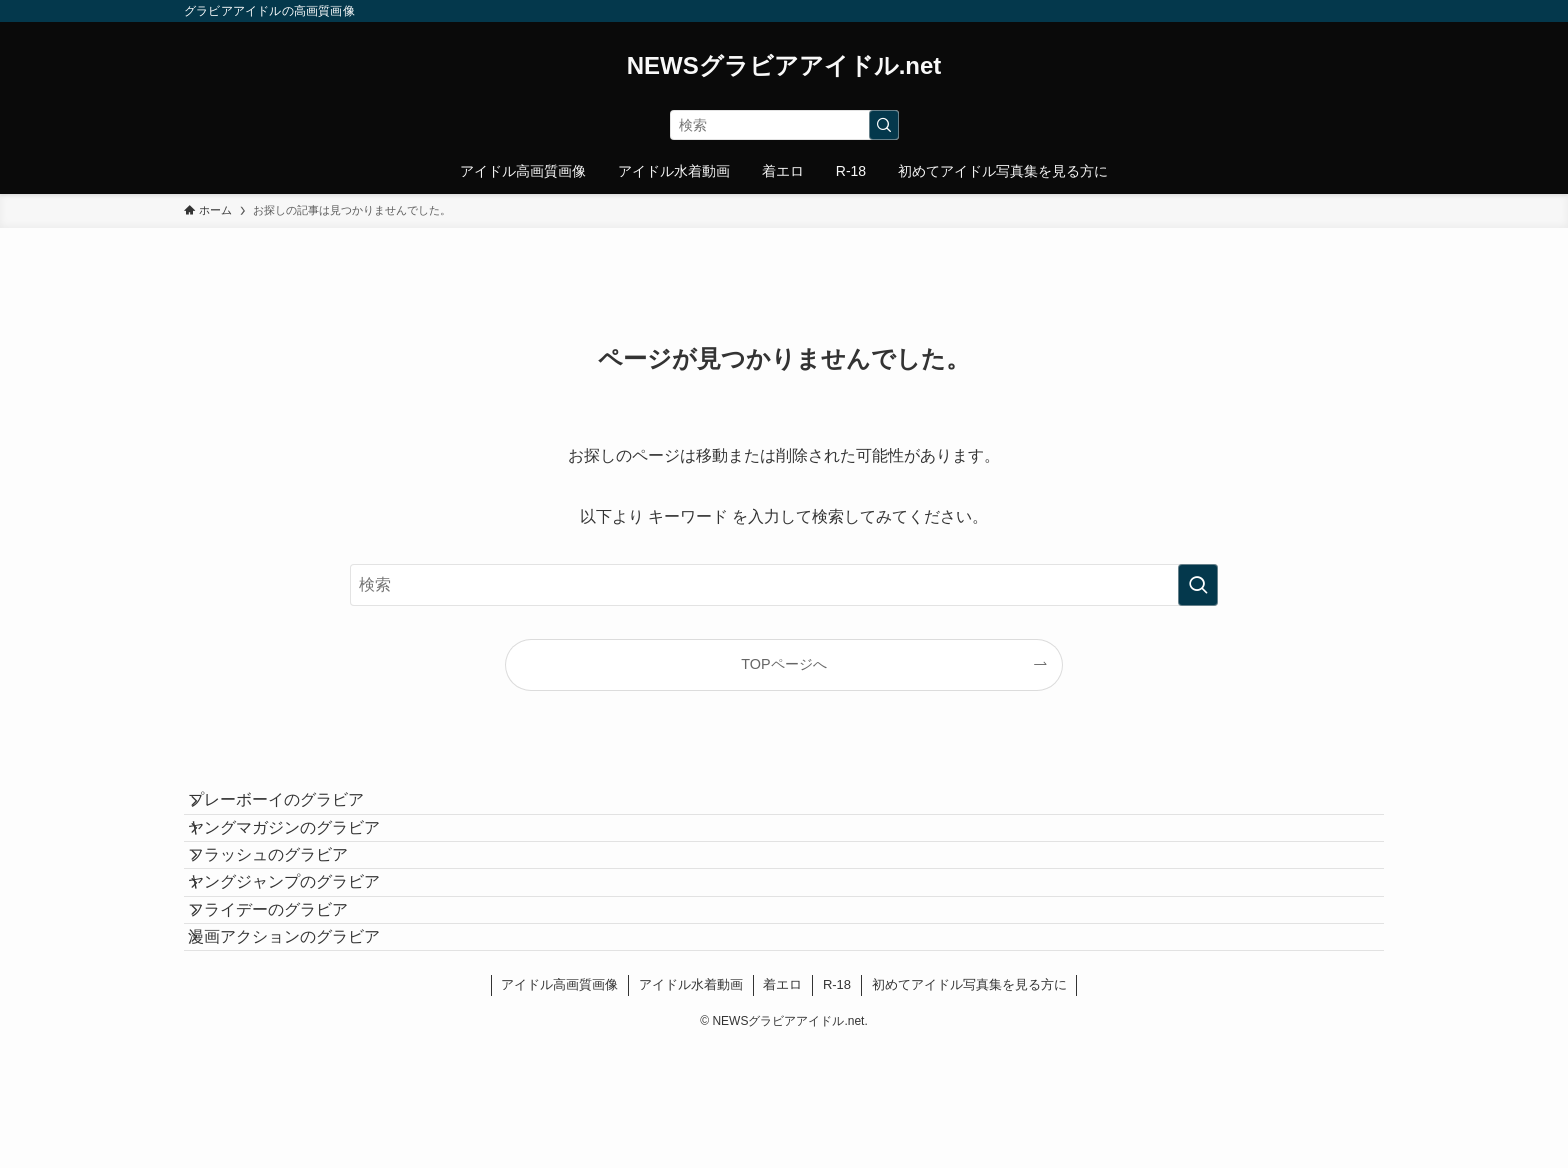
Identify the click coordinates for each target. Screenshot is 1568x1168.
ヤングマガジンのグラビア (304, 857)
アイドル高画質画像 (559, 1105)
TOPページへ (783, 664)
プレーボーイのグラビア (296, 810)
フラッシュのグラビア (288, 904)
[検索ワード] (784, 125)
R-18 (837, 1105)
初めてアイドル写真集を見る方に (969, 1105)
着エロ (782, 1105)
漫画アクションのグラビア (304, 1046)
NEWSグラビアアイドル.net (784, 66)
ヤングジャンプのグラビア (304, 952)
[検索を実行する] (884, 125)
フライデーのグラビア (288, 999)
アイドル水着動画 (691, 1105)
